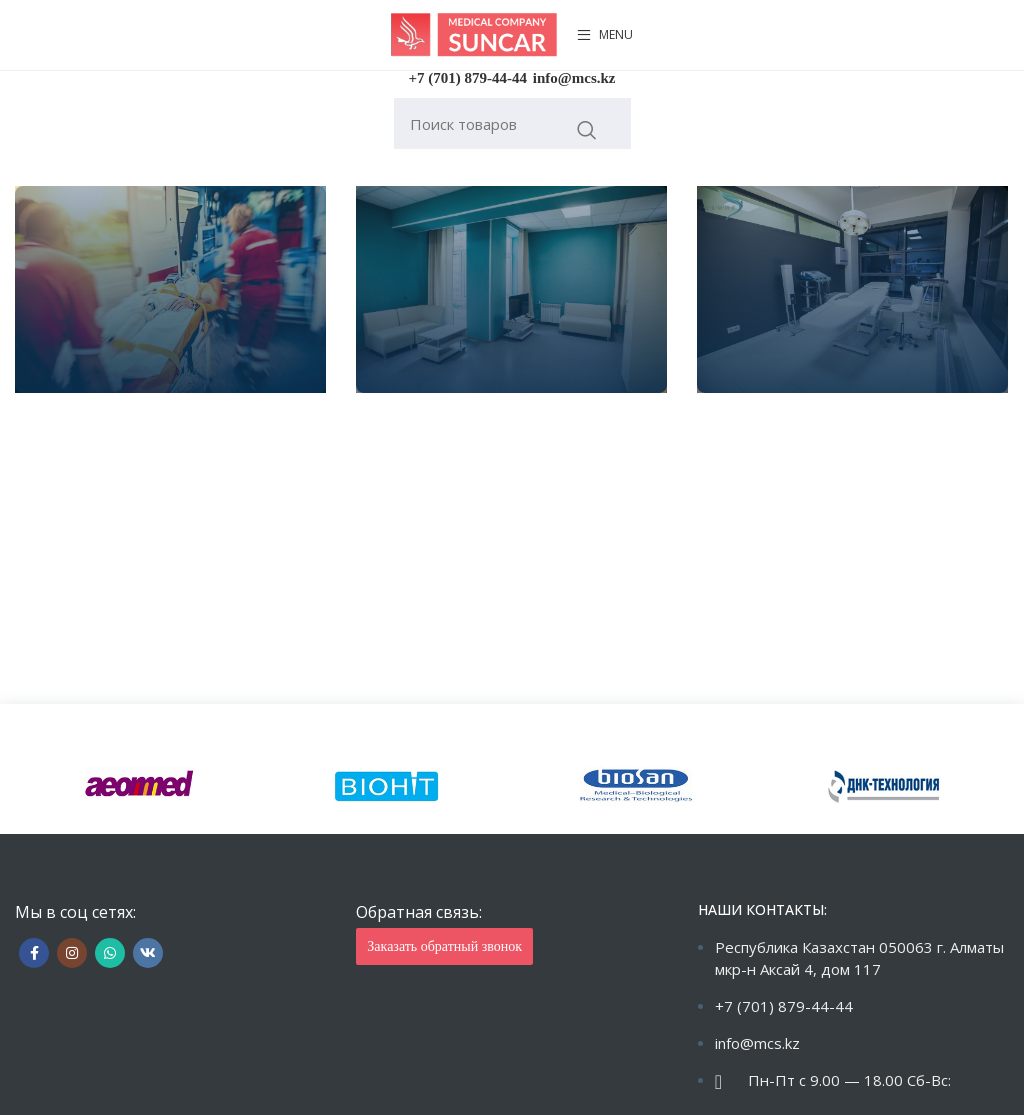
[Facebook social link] (34, 953)
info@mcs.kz (574, 78)
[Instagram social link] (72, 953)
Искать (587, 130)
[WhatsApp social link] (110, 953)
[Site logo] (474, 33)
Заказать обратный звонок (444, 946)
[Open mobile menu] (605, 35)
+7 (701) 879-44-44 (468, 78)
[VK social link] (148, 953)
